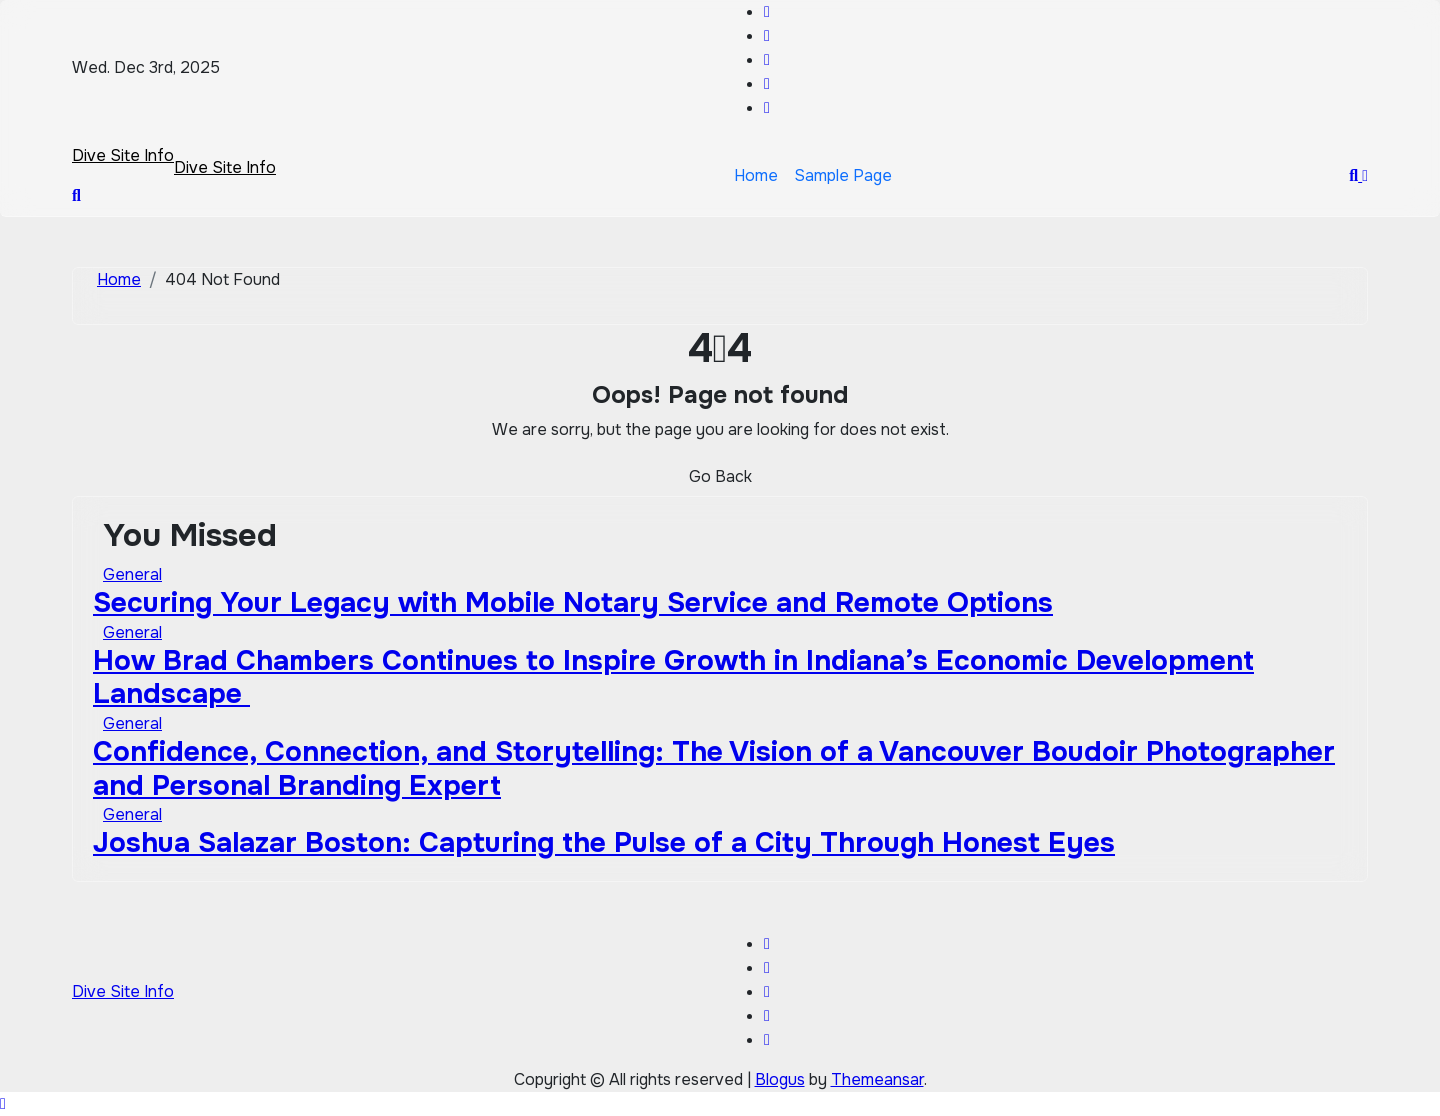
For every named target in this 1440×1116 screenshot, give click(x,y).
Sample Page (843, 175)
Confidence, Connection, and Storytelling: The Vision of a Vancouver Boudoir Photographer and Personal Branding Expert (714, 769)
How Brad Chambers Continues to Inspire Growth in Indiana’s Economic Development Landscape (673, 678)
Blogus (780, 1079)
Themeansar (877, 1079)
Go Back (720, 476)
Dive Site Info (123, 155)
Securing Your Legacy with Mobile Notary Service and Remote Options (573, 603)
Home (756, 175)
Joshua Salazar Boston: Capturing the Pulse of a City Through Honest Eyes (604, 843)
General (132, 574)
